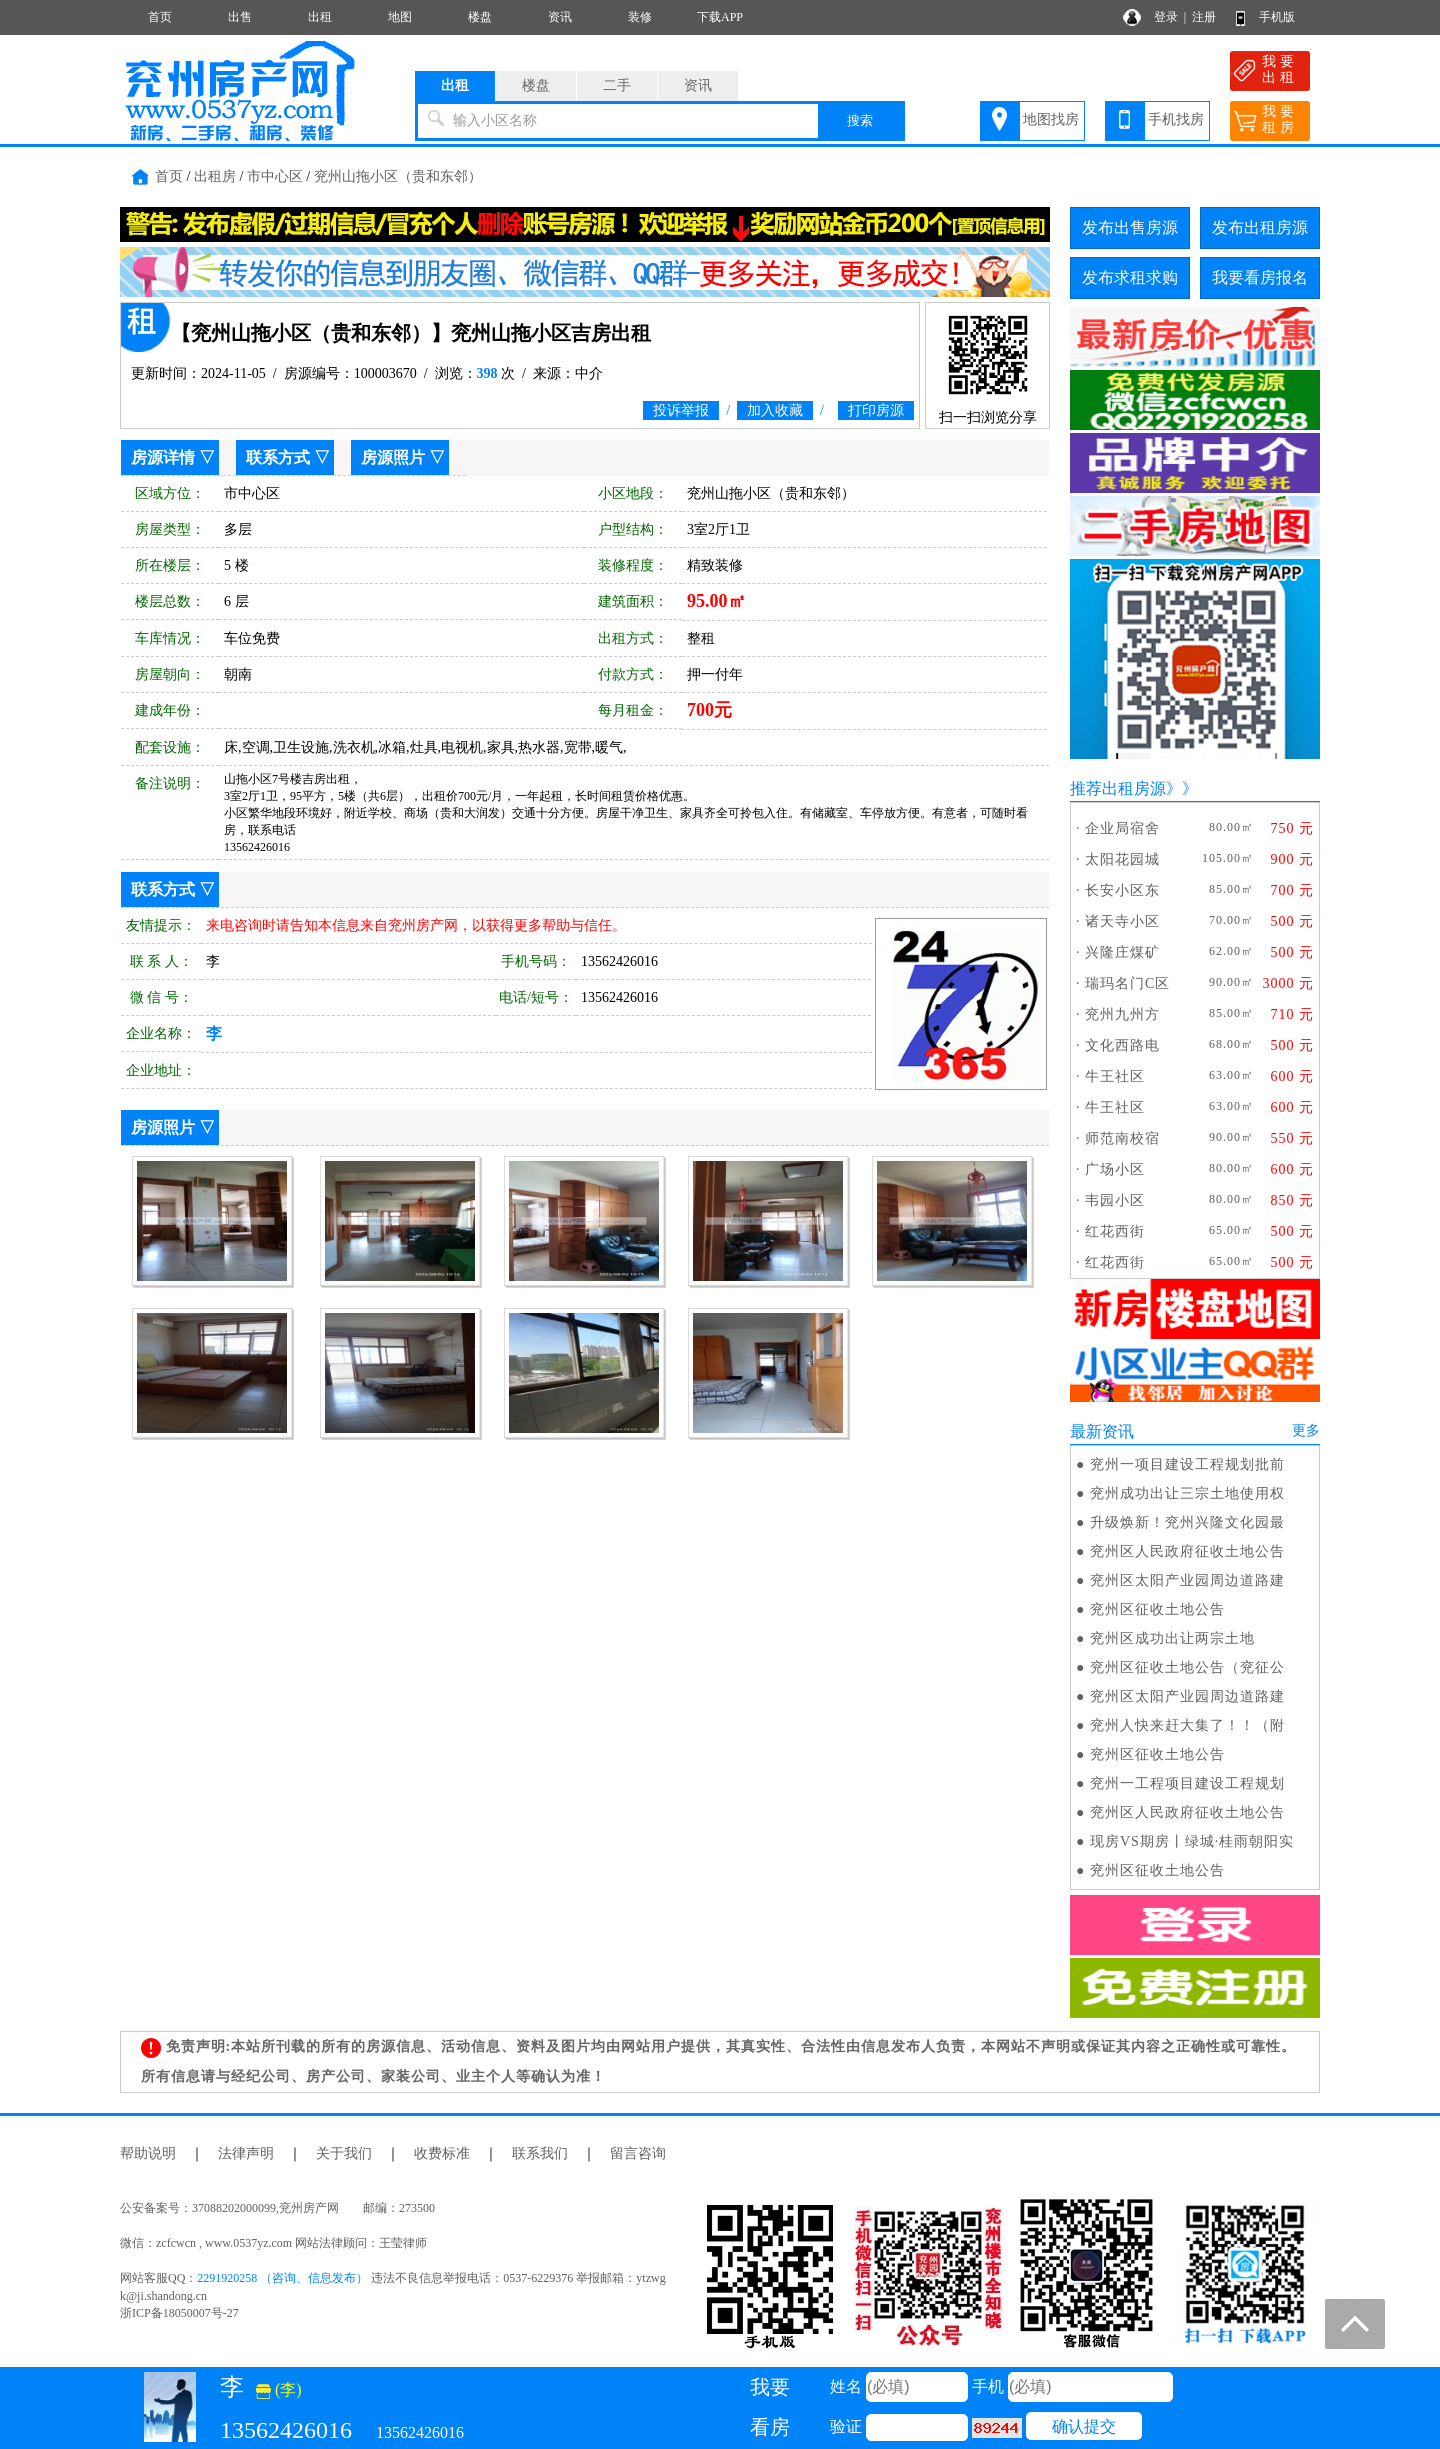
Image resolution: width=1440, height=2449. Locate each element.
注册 (1204, 17)
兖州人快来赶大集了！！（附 (1187, 1725)
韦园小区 (1115, 1200)
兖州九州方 (1122, 1014)
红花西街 (1115, 1231)
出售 (240, 17)
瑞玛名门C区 (1127, 983)
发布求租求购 (1130, 277)
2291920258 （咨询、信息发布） (282, 2278)
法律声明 (246, 2153)
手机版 (1277, 17)
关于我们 (344, 2153)
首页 (160, 17)
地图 (400, 17)
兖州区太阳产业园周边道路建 (1187, 1580)
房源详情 (163, 457)
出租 (320, 17)
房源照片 (393, 457)
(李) (279, 2389)
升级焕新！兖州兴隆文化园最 (1187, 1522)
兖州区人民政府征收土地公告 (1187, 1551)
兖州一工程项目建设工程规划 (1187, 1783)
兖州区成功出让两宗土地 (1172, 1638)
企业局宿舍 (1122, 828)
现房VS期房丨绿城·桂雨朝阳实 (1192, 1841)
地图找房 (1051, 119)
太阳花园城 (1122, 859)
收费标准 (442, 2153)
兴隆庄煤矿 (1122, 952)
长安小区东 (1122, 890)
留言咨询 (638, 2153)
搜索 (860, 120)
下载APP (720, 17)
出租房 (215, 176)
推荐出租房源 (1118, 788)
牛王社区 (1115, 1076)
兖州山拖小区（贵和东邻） (398, 176)
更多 (1306, 1430)
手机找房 (1176, 119)
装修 (640, 17)
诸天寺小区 (1122, 921)
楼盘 (480, 17)
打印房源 (876, 410)
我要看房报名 (1260, 277)
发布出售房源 (1130, 227)
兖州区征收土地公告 (1157, 1609)
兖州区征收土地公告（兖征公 (1187, 1667)
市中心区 (275, 176)
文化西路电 (1122, 1045)
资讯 (560, 17)
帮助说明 (148, 2153)
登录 (1166, 17)
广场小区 (1115, 1169)
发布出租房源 (1260, 227)
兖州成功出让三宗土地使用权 (1187, 1493)
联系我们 (540, 2153)
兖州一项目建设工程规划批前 (1187, 1464)
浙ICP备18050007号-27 (179, 2313)
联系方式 (278, 457)
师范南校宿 (1122, 1138)
